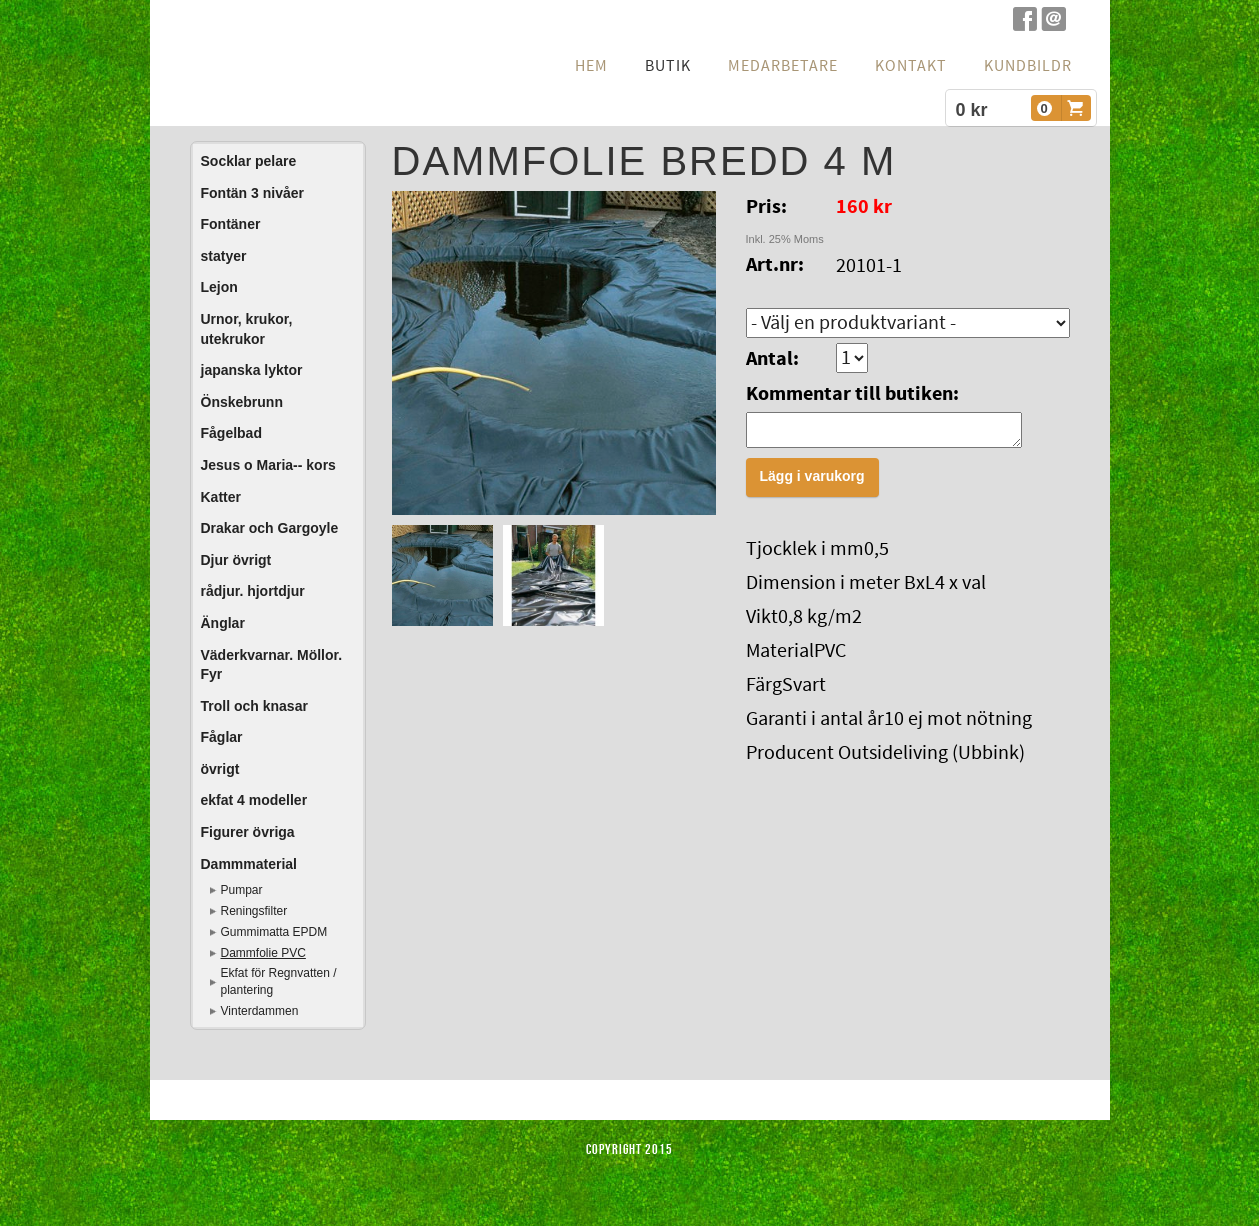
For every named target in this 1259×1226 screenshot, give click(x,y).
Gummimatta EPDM (274, 932)
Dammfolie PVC (263, 953)
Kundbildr (1028, 66)
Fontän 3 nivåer (252, 193)
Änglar (223, 623)
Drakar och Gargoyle (270, 528)
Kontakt (911, 66)
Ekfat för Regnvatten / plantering (279, 981)
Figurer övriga (248, 832)
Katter (221, 497)
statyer (224, 256)
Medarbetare (783, 66)
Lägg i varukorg (812, 482)
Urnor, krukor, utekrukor (247, 329)
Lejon (219, 287)
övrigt (220, 769)
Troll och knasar (254, 706)
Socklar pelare (249, 161)
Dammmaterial (249, 864)
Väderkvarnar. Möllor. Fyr (272, 665)
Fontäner (231, 224)
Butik (668, 66)
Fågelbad (231, 433)
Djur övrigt (236, 560)
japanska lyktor (252, 370)
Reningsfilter (254, 911)
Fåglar (222, 737)
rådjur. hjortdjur (253, 591)
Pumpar (242, 890)
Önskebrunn (242, 402)
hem (591, 66)
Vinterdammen (260, 1011)
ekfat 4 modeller (254, 800)
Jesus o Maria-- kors (268, 465)
